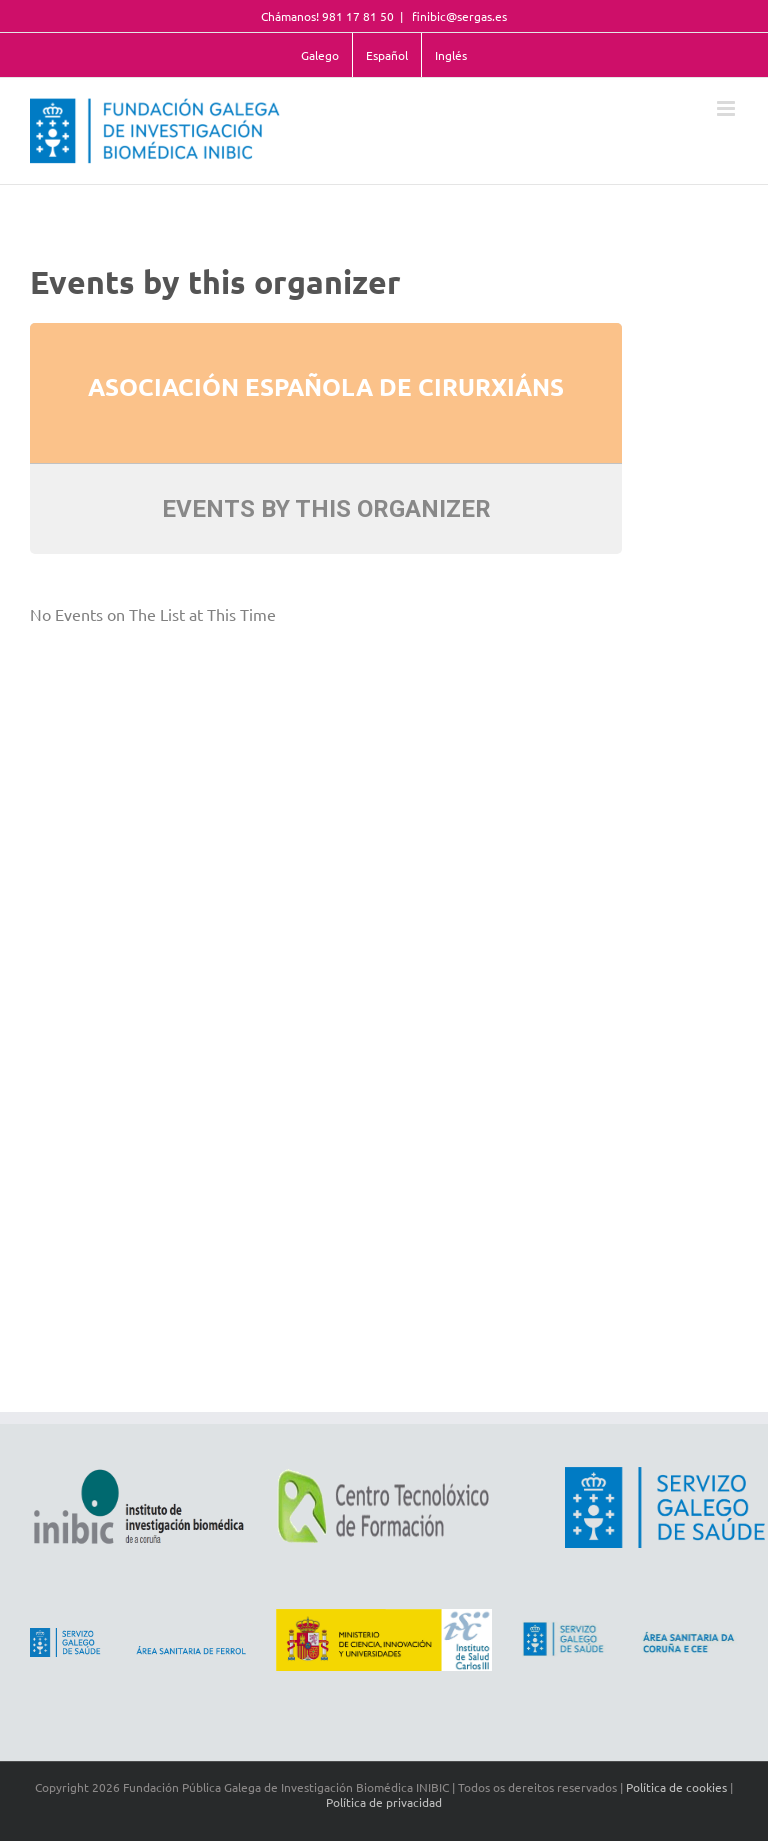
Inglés (451, 55)
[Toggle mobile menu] (727, 108)
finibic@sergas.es (458, 16)
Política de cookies (676, 1787)
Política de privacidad (384, 1802)
